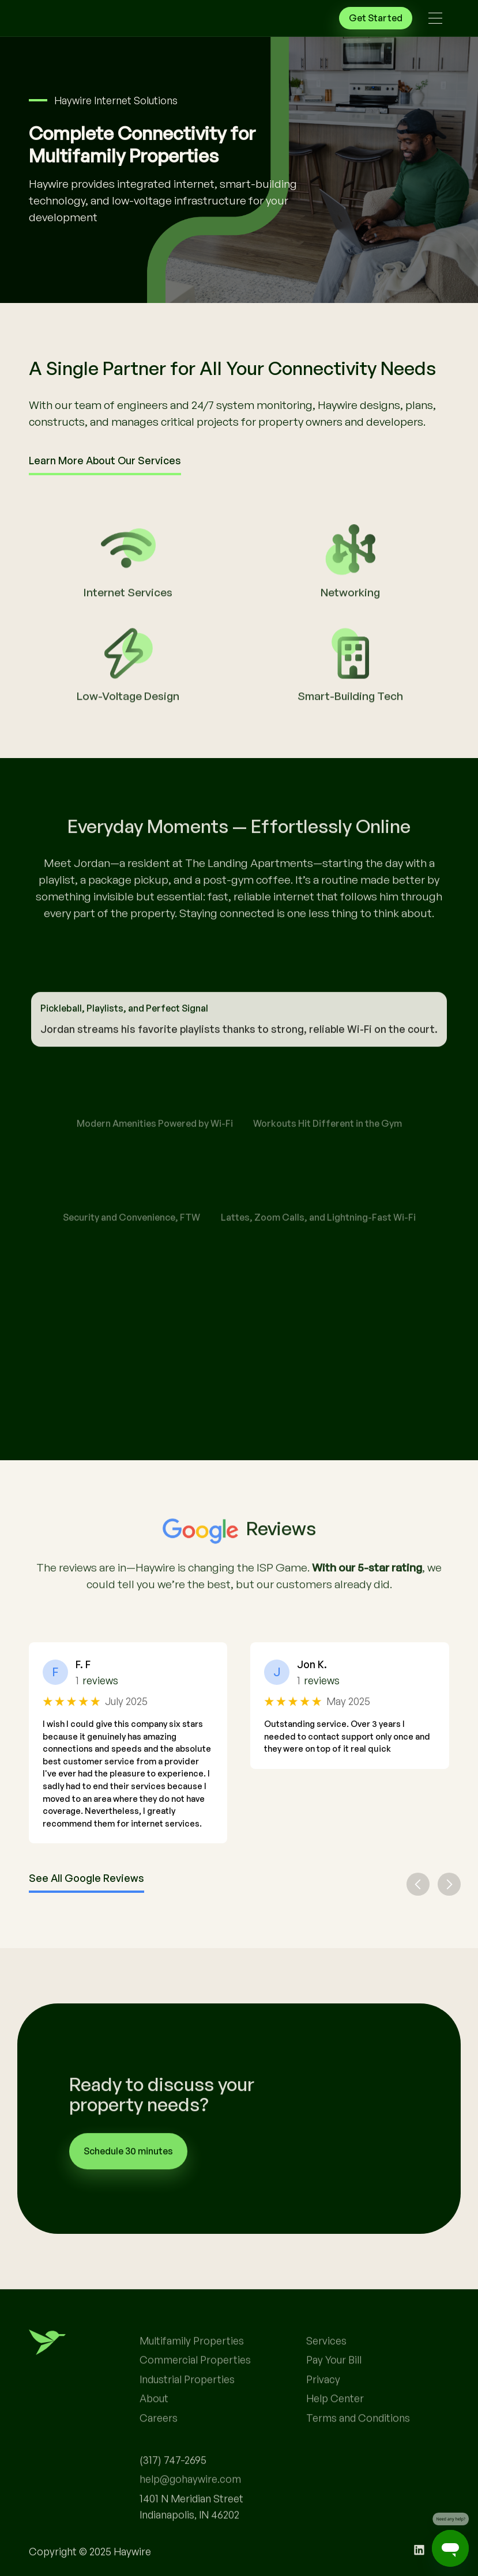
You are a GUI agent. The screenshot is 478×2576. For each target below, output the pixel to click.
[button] (435, 18)
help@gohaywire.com (190, 2511)
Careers (159, 2449)
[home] (75, 18)
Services (326, 2372)
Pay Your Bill (334, 2391)
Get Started (375, 18)
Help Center (335, 2429)
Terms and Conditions (358, 2449)
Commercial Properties (195, 2391)
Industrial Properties (187, 2410)
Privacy (323, 2410)
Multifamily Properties (192, 2372)
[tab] (239, 1035)
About (154, 2429)
